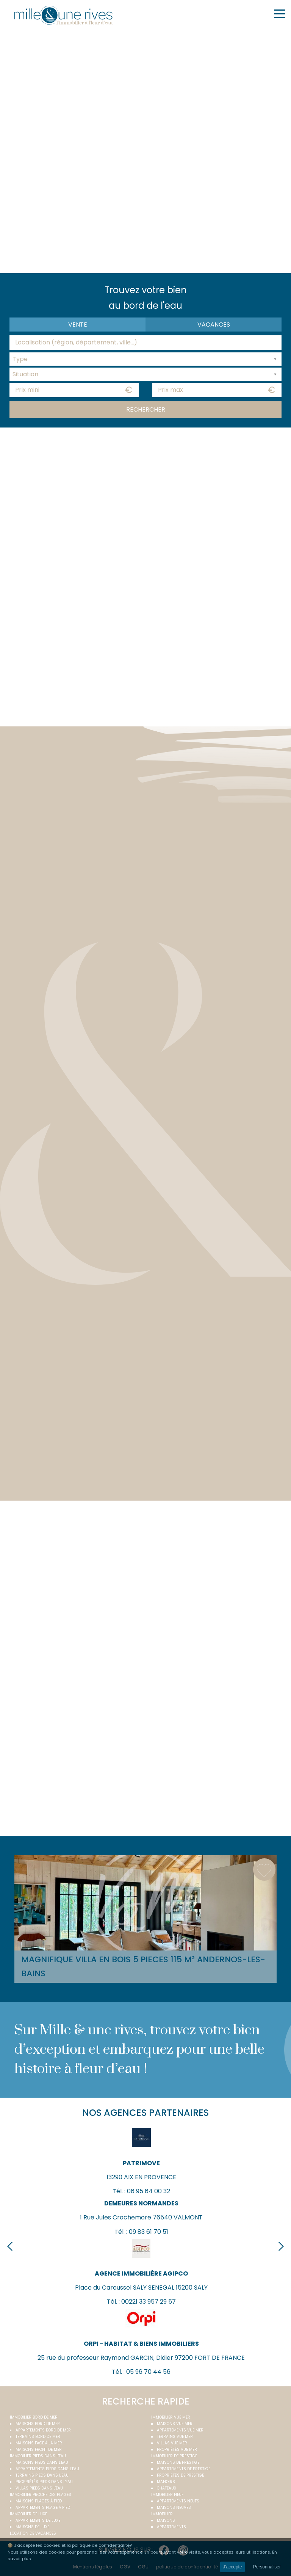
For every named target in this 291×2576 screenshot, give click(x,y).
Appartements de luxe (38, 2520)
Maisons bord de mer (38, 2424)
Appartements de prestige (183, 2469)
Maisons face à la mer (39, 2443)
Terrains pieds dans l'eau (42, 2475)
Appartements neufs (178, 2501)
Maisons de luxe (32, 2527)
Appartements (171, 2527)
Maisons (166, 2520)
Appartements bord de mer (43, 2430)
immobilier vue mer (170, 2417)
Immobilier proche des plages (40, 2494)
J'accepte (232, 2567)
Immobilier (162, 2514)
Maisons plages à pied (39, 2501)
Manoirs (166, 2482)
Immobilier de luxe (28, 2514)
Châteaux (166, 2488)
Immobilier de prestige (174, 2456)
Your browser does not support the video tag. (145, 149)
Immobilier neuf (167, 2494)
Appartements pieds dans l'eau (47, 2469)
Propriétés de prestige (180, 2475)
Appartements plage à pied (43, 2507)
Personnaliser (267, 2567)
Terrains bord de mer (38, 2436)
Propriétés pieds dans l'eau (44, 2482)
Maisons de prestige (178, 2462)
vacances (213, 324)
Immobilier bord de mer (34, 2417)
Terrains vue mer (175, 2436)
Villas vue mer (172, 2443)
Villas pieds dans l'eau (39, 2488)
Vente (77, 324)
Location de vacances (33, 2533)
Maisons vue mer (174, 2424)
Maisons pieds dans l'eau (42, 2462)
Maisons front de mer (39, 2449)
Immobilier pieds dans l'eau (38, 2456)
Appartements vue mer (180, 2430)
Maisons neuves (174, 2507)
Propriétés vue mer (177, 2449)
